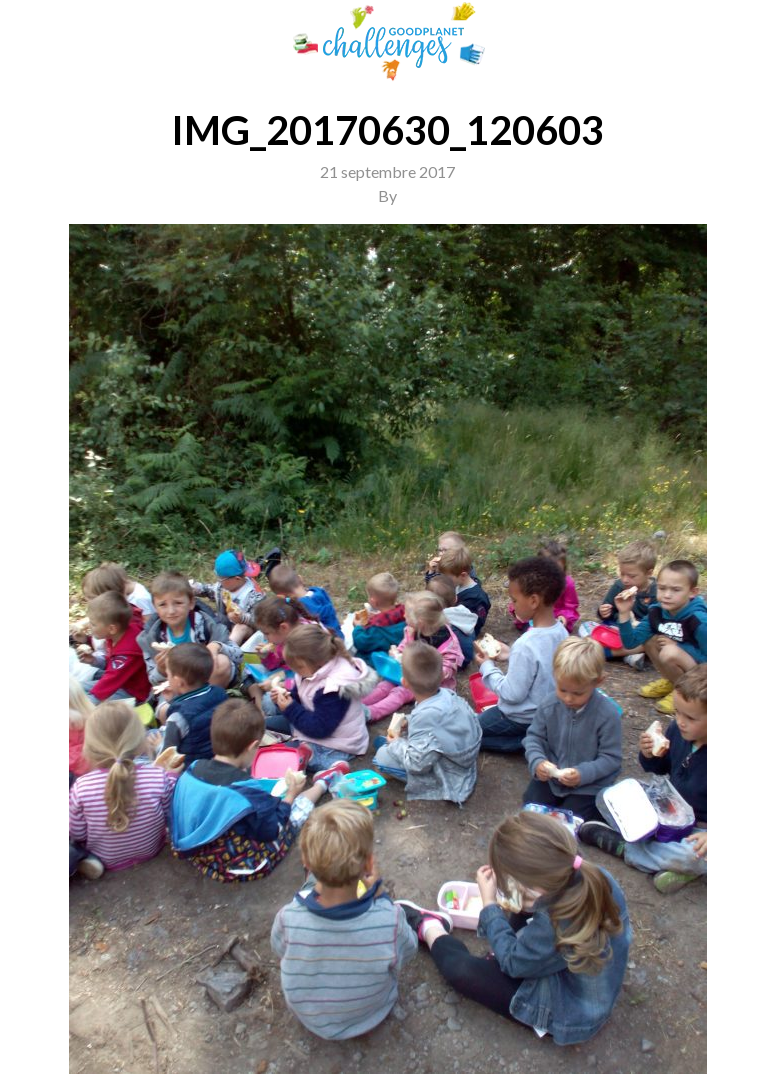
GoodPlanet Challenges (388, 41)
